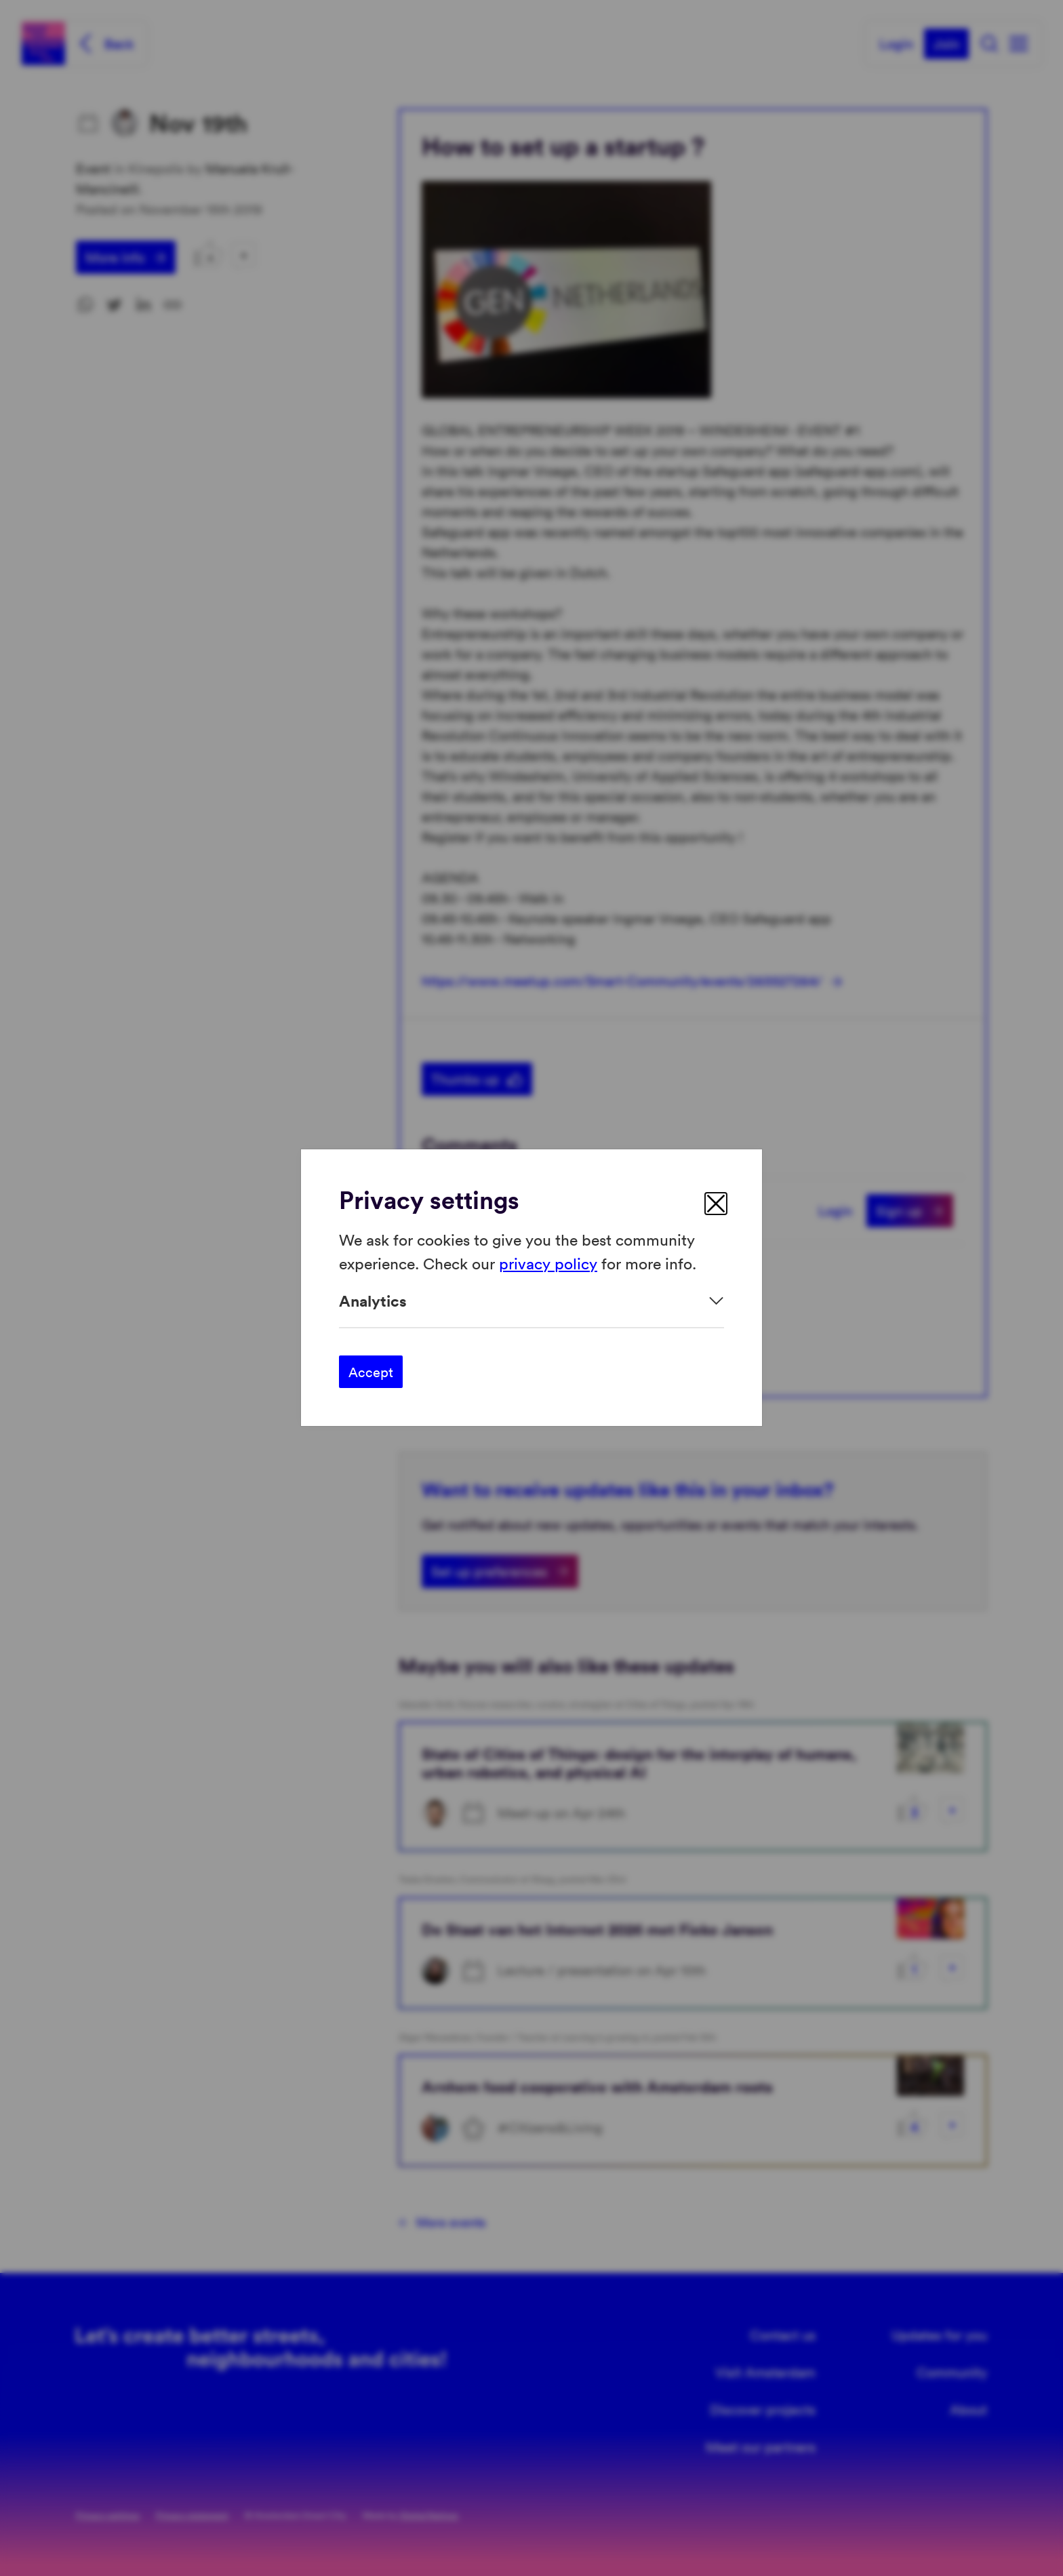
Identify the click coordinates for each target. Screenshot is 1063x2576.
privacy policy (548, 1263)
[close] (716, 1203)
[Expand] (531, 1301)
